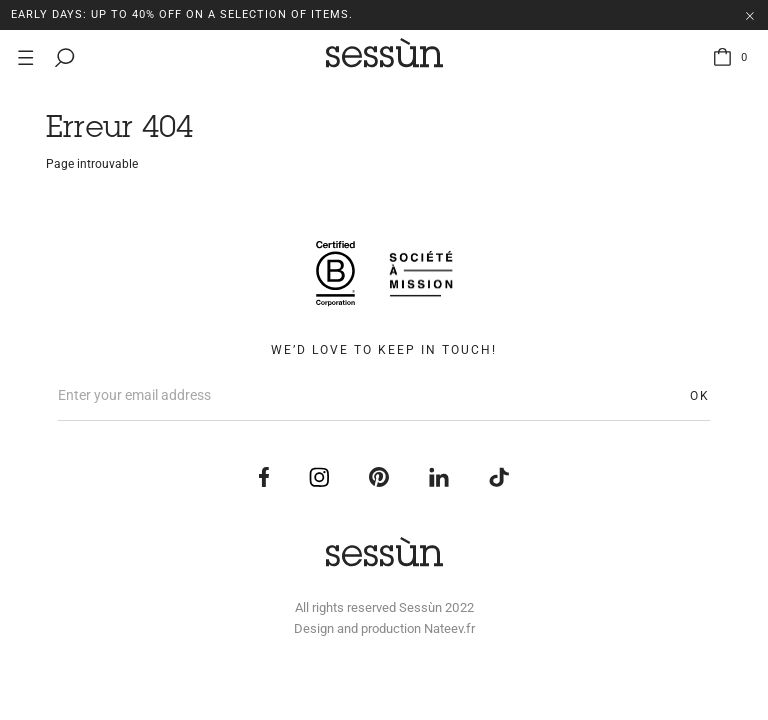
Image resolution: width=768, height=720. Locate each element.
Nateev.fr (449, 628)
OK (700, 396)
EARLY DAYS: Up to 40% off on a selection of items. (182, 14)
